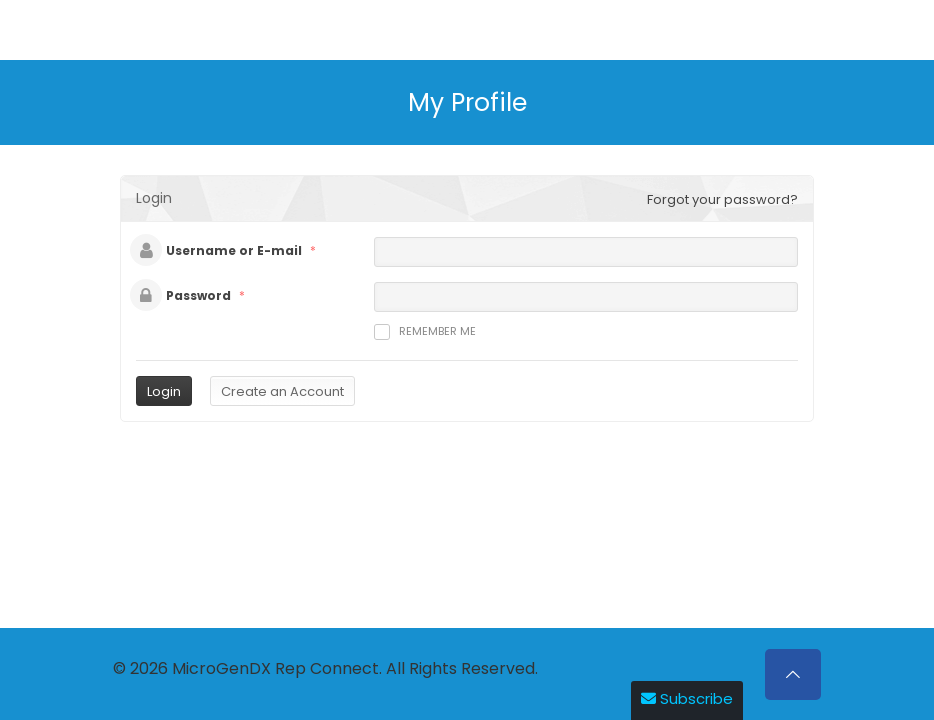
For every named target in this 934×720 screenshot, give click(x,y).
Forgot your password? (722, 199)
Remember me (425, 331)
